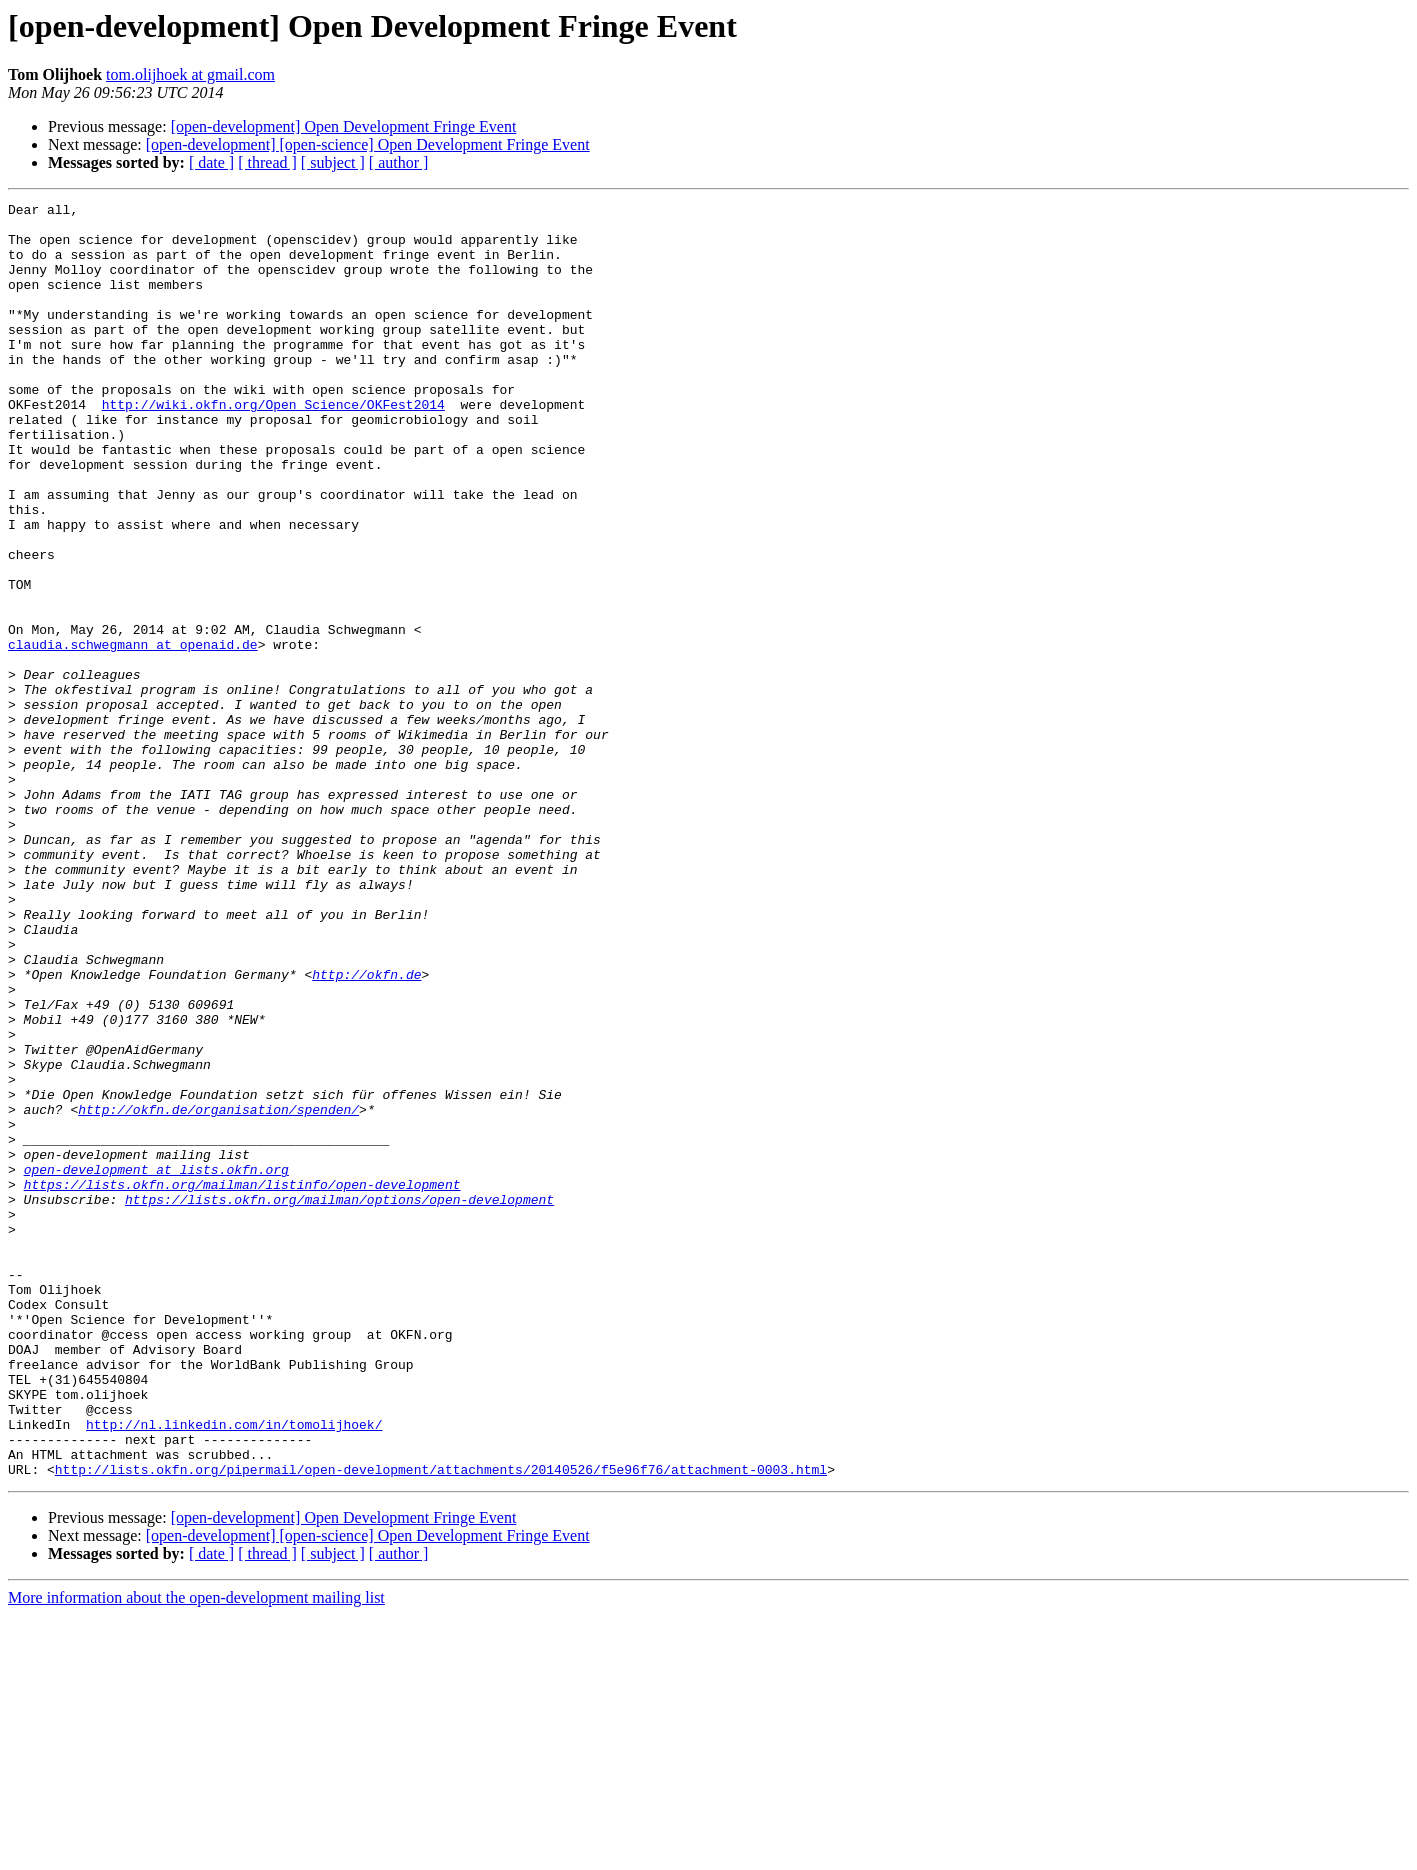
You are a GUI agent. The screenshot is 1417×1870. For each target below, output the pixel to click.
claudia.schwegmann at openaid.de (133, 734)
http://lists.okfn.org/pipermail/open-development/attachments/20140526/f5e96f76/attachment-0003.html (441, 1724)
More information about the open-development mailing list (196, 1852)
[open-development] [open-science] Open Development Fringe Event (368, 144)
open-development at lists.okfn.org (156, 1364)
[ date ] (211, 162)
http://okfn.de (366, 1130)
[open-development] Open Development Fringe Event (344, 126)
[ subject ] (333, 162)
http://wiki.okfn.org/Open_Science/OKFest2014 (273, 446)
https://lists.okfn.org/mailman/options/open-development (339, 1400)
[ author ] (399, 162)
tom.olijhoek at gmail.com (190, 74)
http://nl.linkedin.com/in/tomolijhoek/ (234, 1670)
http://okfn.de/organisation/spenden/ (218, 1292)
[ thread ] (267, 162)
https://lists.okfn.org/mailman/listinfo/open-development (242, 1382)
